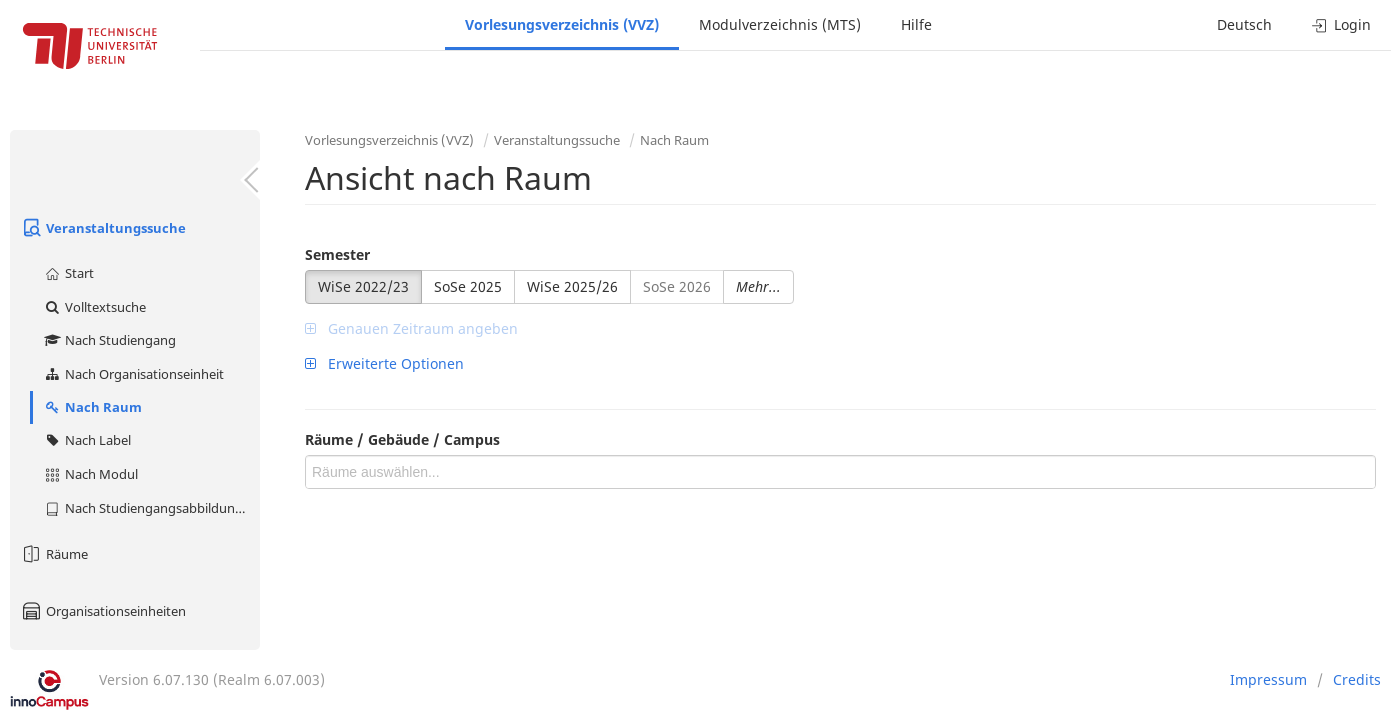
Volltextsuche (94, 307)
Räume (54, 554)
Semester (337, 254)
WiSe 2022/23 (363, 286)
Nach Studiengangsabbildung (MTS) (151, 508)
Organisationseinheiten (103, 611)
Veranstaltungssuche (103, 228)
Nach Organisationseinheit (133, 374)
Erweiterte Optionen (384, 363)
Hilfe (916, 24)
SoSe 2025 (468, 286)
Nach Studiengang (109, 340)
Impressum (1268, 679)
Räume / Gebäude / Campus (402, 439)
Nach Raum (92, 407)
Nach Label (87, 440)
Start (68, 273)
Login (1341, 24)
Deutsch (1244, 24)
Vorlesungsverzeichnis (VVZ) (562, 24)
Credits (1357, 679)
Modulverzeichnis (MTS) (780, 24)
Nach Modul (90, 474)
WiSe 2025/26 (572, 286)
